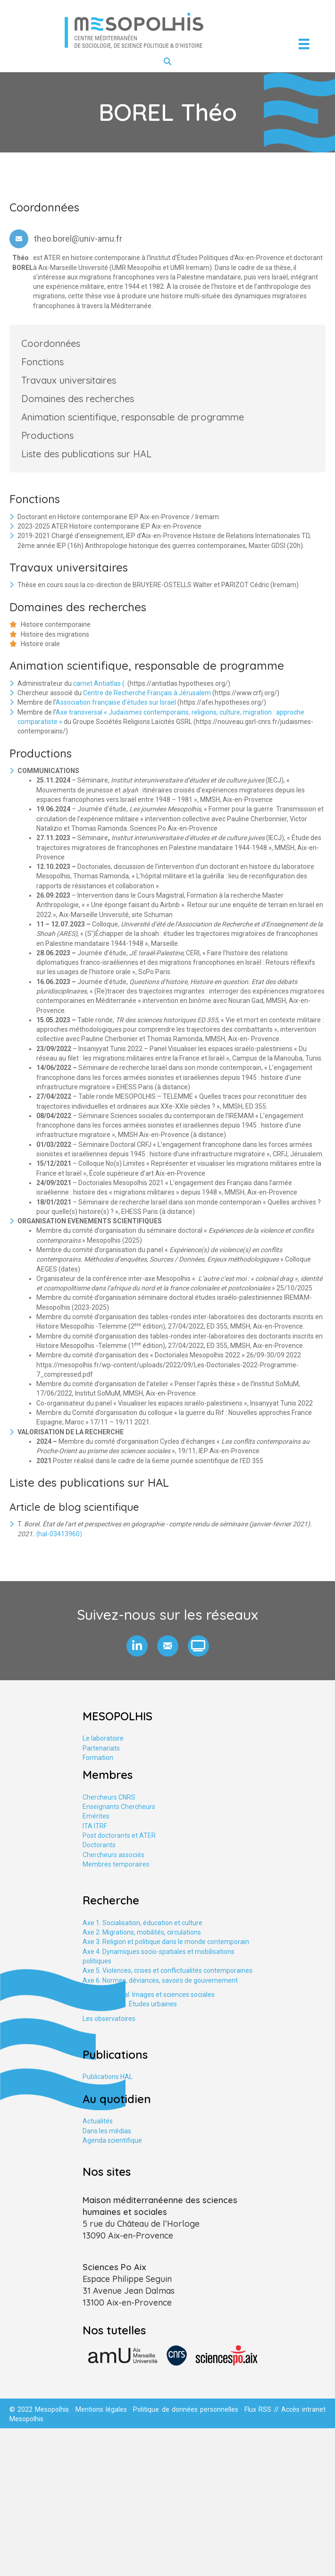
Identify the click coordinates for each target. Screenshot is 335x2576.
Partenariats (101, 1748)
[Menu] (304, 44)
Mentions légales (101, 2409)
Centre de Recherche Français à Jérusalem (147, 693)
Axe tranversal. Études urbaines (130, 2004)
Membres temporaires (116, 1864)
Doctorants (99, 1845)
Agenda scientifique (112, 2140)
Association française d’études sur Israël (116, 702)
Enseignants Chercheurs (119, 1806)
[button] (137, 1646)
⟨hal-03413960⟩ (59, 1534)
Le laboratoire (103, 1738)
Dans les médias (107, 2131)
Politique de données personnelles (185, 2409)
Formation (98, 1757)
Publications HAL (108, 2076)
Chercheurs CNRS (109, 1797)
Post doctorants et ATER (119, 1835)
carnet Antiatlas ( (99, 683)
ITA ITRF (95, 1826)
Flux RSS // (262, 2409)
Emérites (96, 1816)
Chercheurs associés (113, 1855)
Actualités (98, 2121)
